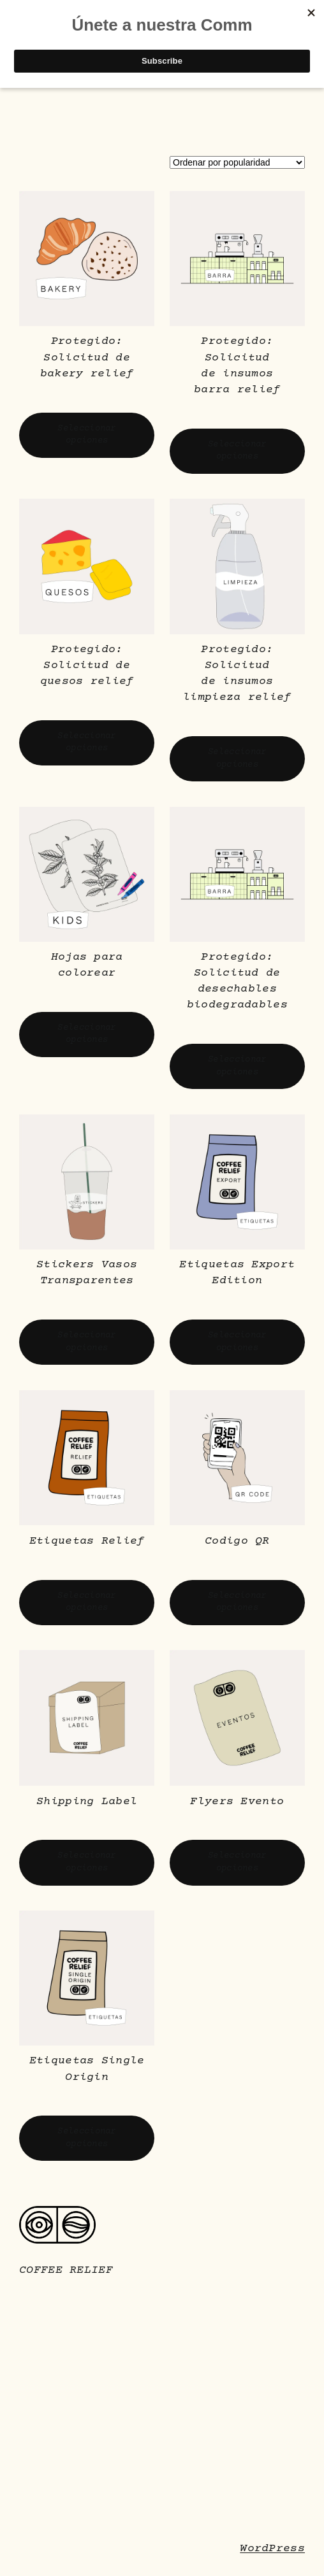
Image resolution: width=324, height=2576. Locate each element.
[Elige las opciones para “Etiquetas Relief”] (86, 1602)
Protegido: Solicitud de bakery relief (87, 357)
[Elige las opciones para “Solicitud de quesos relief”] (86, 742)
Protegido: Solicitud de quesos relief (87, 665)
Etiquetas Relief (87, 1541)
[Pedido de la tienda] (237, 162)
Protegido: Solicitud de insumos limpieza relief (237, 673)
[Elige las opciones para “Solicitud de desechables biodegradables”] (237, 1066)
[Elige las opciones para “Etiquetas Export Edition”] (237, 1342)
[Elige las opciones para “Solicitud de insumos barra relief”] (237, 451)
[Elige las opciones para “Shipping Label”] (86, 1862)
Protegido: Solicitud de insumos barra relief (237, 365)
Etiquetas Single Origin (87, 2068)
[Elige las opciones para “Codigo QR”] (237, 1602)
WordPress (272, 2548)
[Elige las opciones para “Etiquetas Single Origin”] (86, 2138)
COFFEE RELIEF (66, 2270)
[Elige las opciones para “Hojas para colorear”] (86, 1034)
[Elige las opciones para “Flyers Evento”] (237, 1862)
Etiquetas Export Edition (237, 1272)
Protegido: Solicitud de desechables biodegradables (237, 981)
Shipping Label (86, 1801)
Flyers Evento (237, 1801)
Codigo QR (237, 1541)
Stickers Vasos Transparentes (86, 1272)
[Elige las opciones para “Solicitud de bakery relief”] (86, 435)
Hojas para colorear (87, 965)
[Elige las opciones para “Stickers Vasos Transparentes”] (86, 1342)
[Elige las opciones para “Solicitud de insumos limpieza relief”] (237, 758)
